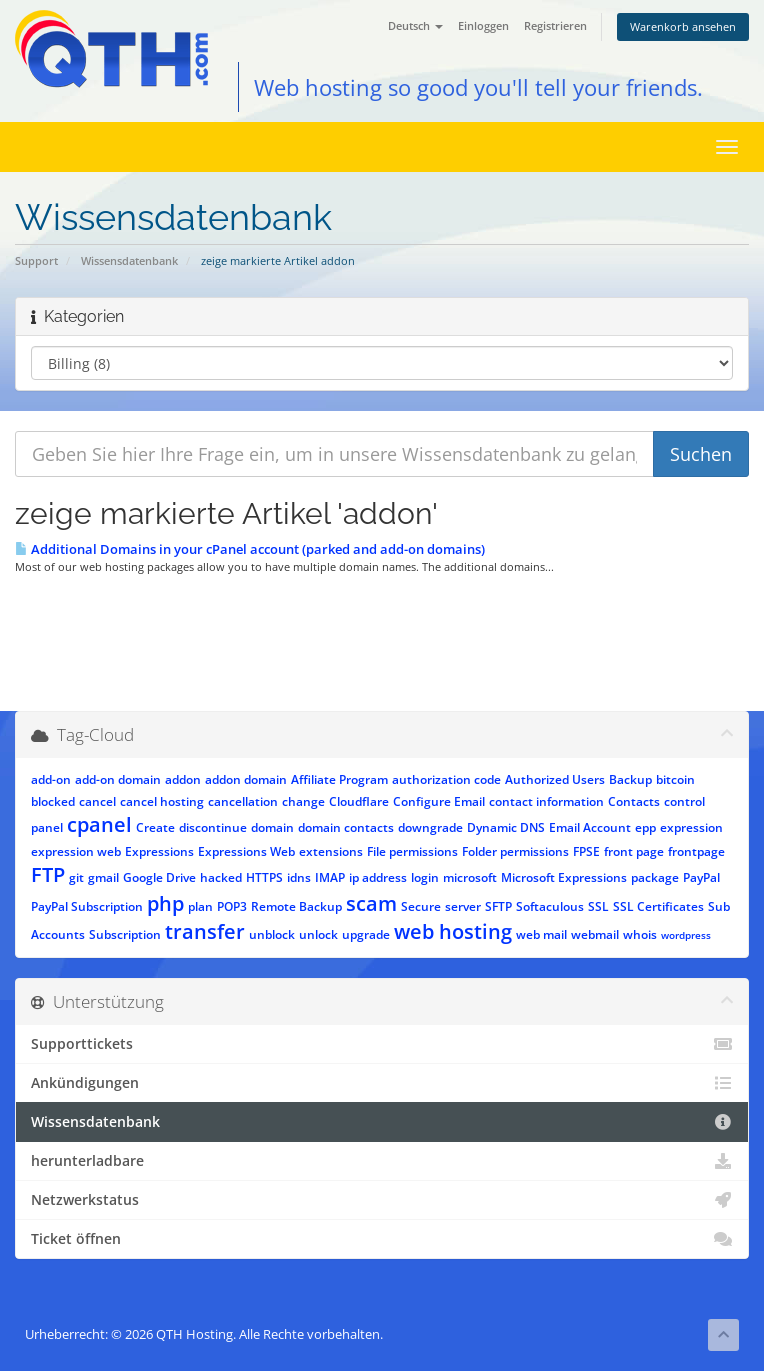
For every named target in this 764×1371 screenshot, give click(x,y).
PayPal (701, 877)
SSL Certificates (658, 906)
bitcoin (675, 779)
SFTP (498, 906)
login (425, 877)
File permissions (412, 851)
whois (640, 934)
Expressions (159, 851)
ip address (378, 877)
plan (200, 906)
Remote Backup (296, 906)
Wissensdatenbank (129, 260)
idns (299, 877)
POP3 (232, 906)
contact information (546, 801)
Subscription (125, 934)
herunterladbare (382, 1161)
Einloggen (483, 25)
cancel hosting (162, 801)
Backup (630, 779)
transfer (205, 931)
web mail (541, 934)
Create (155, 827)
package (655, 877)
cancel (97, 801)
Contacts (634, 801)
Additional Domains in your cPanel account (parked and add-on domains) (250, 549)
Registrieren (555, 25)
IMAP (330, 877)
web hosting (453, 931)
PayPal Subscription (87, 906)
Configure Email (439, 801)
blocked (53, 801)
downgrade (430, 827)
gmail (103, 877)
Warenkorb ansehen (683, 26)
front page (634, 851)
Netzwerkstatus (382, 1200)
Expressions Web (246, 851)
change (303, 801)
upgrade (366, 934)
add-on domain (118, 779)
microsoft (470, 877)
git (76, 877)
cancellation (243, 801)
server (463, 906)
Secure (421, 906)
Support (36, 260)
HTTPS (264, 877)
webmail (595, 934)
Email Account (590, 827)
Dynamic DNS (506, 827)
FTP (48, 874)
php (165, 903)
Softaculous (550, 906)
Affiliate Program (339, 779)
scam (371, 903)
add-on (51, 779)
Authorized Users (555, 779)
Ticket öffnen (382, 1239)
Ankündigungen (382, 1083)
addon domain (246, 779)
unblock (272, 934)
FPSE (586, 851)
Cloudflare (359, 801)
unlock (318, 934)
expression (691, 827)
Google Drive (159, 877)
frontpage (696, 851)
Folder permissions (515, 851)
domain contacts (346, 827)
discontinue (213, 827)
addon (183, 779)
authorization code (446, 779)
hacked (221, 877)
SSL (598, 906)
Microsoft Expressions (564, 877)
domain (272, 827)
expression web (76, 851)
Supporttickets (382, 1044)
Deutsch (415, 25)
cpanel (99, 824)
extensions (331, 851)
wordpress (686, 935)
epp (645, 827)
